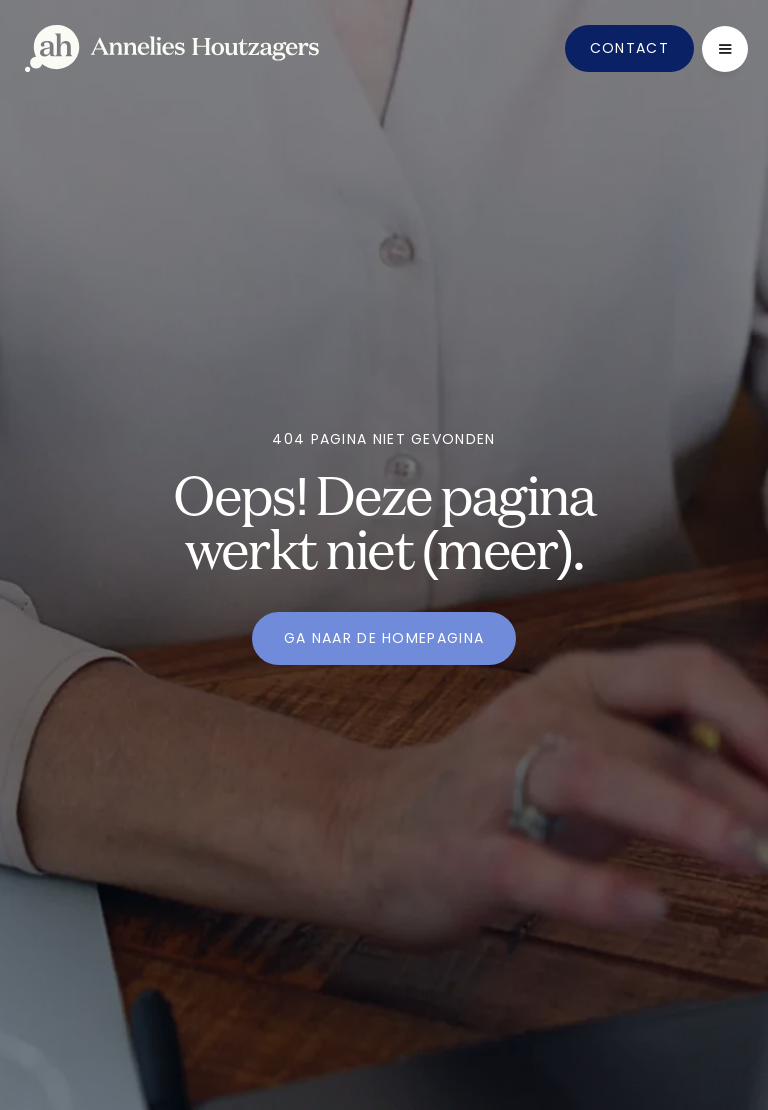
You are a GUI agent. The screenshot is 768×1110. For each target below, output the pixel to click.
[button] (725, 49)
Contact (629, 48)
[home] (172, 48)
